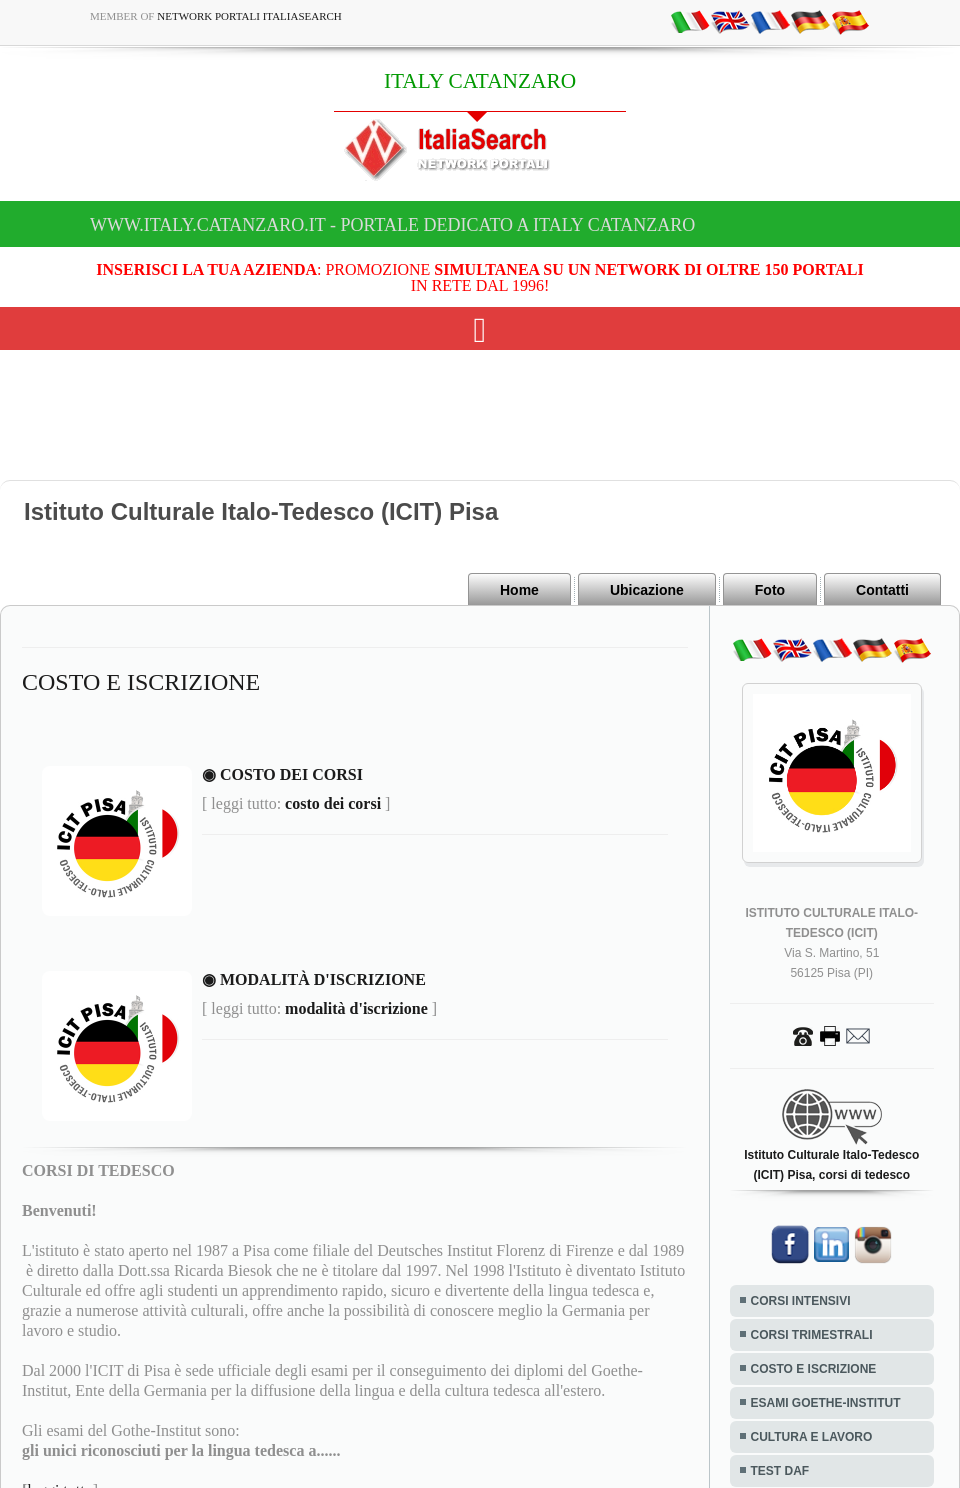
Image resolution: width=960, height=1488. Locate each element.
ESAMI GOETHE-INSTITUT (826, 1403)
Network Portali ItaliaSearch (249, 16)
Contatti (882, 590)
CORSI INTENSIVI (801, 1301)
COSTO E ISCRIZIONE (814, 1369)
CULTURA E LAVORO (812, 1437)
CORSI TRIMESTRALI (812, 1335)
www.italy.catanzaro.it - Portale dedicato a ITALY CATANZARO (392, 225)
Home (519, 590)
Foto (770, 590)
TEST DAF (780, 1471)
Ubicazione (647, 590)
